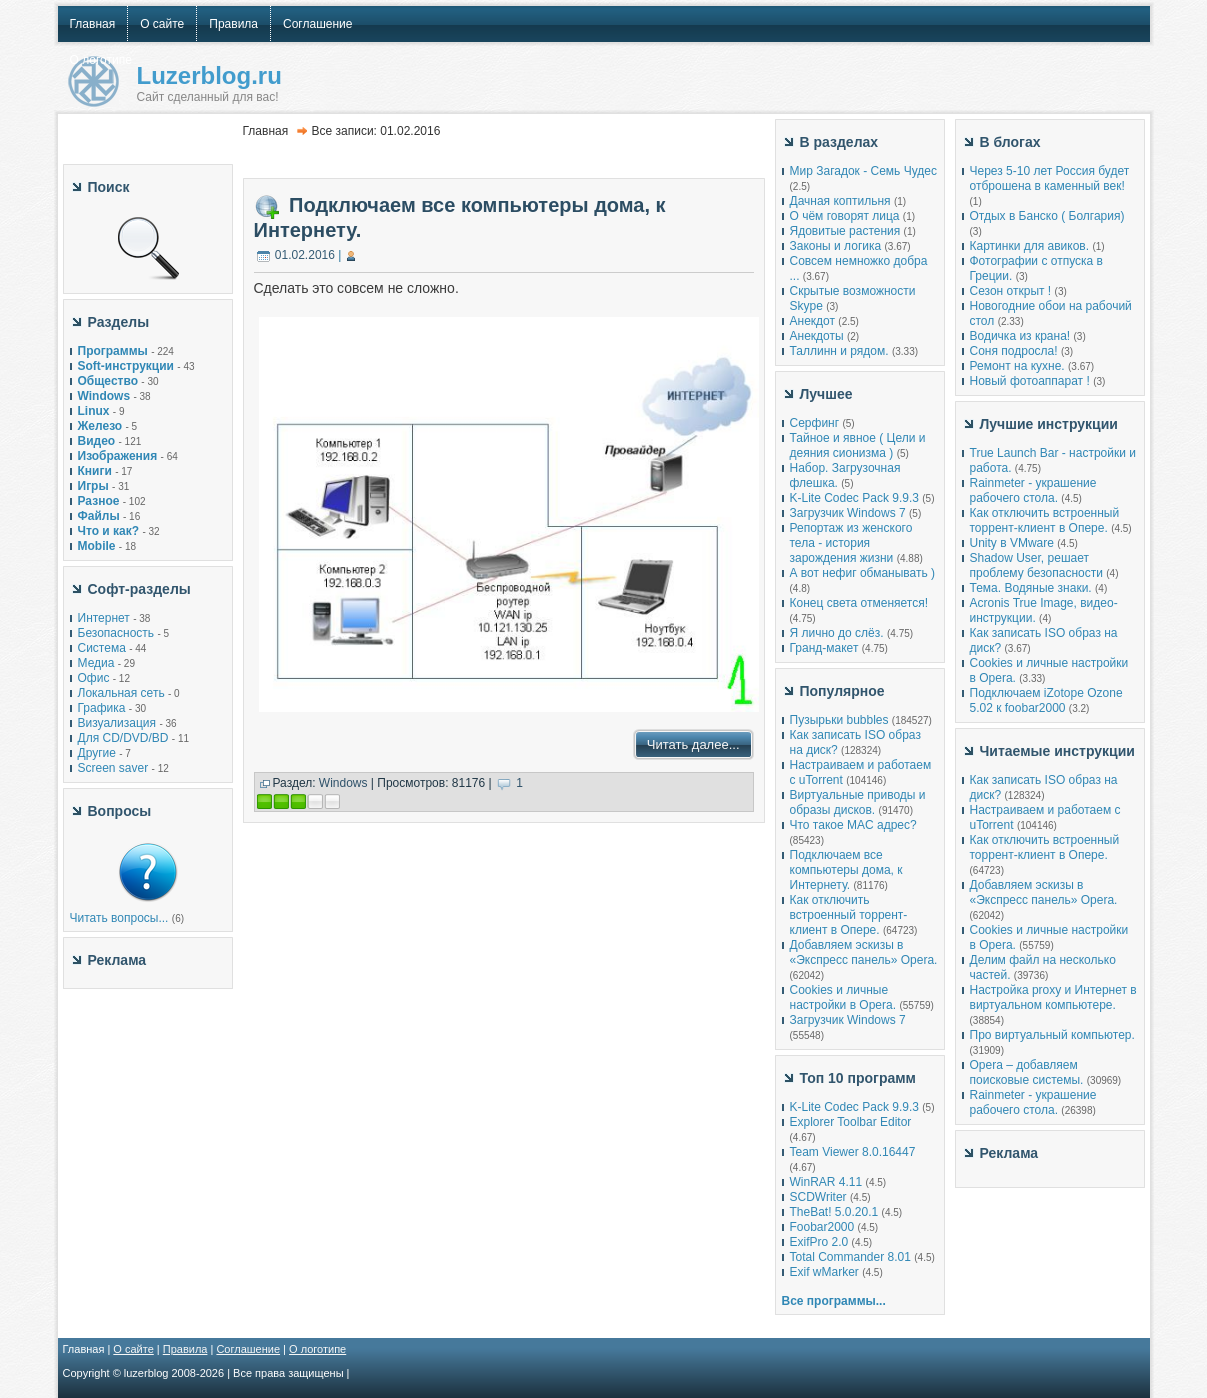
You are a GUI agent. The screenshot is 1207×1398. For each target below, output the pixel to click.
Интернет (104, 618)
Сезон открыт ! (1011, 291)
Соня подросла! (1014, 351)
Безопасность (116, 633)
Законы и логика (836, 246)
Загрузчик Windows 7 (848, 513)
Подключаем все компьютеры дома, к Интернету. (846, 870)
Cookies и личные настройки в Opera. (843, 997)
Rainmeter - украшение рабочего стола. (1033, 490)
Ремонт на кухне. (1017, 366)
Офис (94, 678)
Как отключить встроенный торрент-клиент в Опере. (849, 915)
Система (102, 648)
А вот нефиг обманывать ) (863, 573)
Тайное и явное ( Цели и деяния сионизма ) (858, 445)
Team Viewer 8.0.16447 (853, 1152)
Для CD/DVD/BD (123, 738)
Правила (185, 1349)
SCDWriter (818, 1197)
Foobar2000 (822, 1227)
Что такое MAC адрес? (853, 825)
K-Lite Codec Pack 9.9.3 (854, 498)
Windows (343, 783)
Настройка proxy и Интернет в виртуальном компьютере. (1053, 997)
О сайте (133, 1349)
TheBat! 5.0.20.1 (836, 1212)
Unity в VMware (1014, 543)
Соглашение (248, 1349)
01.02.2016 (305, 255)
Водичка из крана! (1020, 336)
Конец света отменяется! (859, 603)
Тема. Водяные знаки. (1031, 588)
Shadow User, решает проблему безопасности (1036, 565)
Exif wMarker (824, 1272)
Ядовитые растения (845, 231)
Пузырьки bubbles (839, 720)
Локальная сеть (121, 693)
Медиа (96, 663)
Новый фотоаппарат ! (1030, 381)
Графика (102, 708)
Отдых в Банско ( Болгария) (1047, 216)
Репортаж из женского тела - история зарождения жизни (851, 543)
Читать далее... (693, 744)
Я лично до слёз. (837, 633)
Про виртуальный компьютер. (1052, 1035)
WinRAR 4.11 (826, 1182)
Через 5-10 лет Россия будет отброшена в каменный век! (1050, 178)
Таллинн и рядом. (839, 351)
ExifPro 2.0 (819, 1242)
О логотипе (317, 1349)
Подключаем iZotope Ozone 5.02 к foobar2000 (1046, 700)
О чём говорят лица (845, 216)
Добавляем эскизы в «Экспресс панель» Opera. (864, 952)
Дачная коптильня (840, 201)
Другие (97, 753)
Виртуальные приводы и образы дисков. (858, 802)
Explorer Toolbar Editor (851, 1122)
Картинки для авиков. (1030, 246)
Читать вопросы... (119, 918)
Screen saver (113, 768)
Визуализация (117, 723)
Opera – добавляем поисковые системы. (1027, 1072)
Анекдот (812, 321)
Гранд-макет (824, 648)
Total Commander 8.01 (850, 1257)
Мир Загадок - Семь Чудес (863, 171)
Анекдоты (817, 336)
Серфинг (815, 423)
